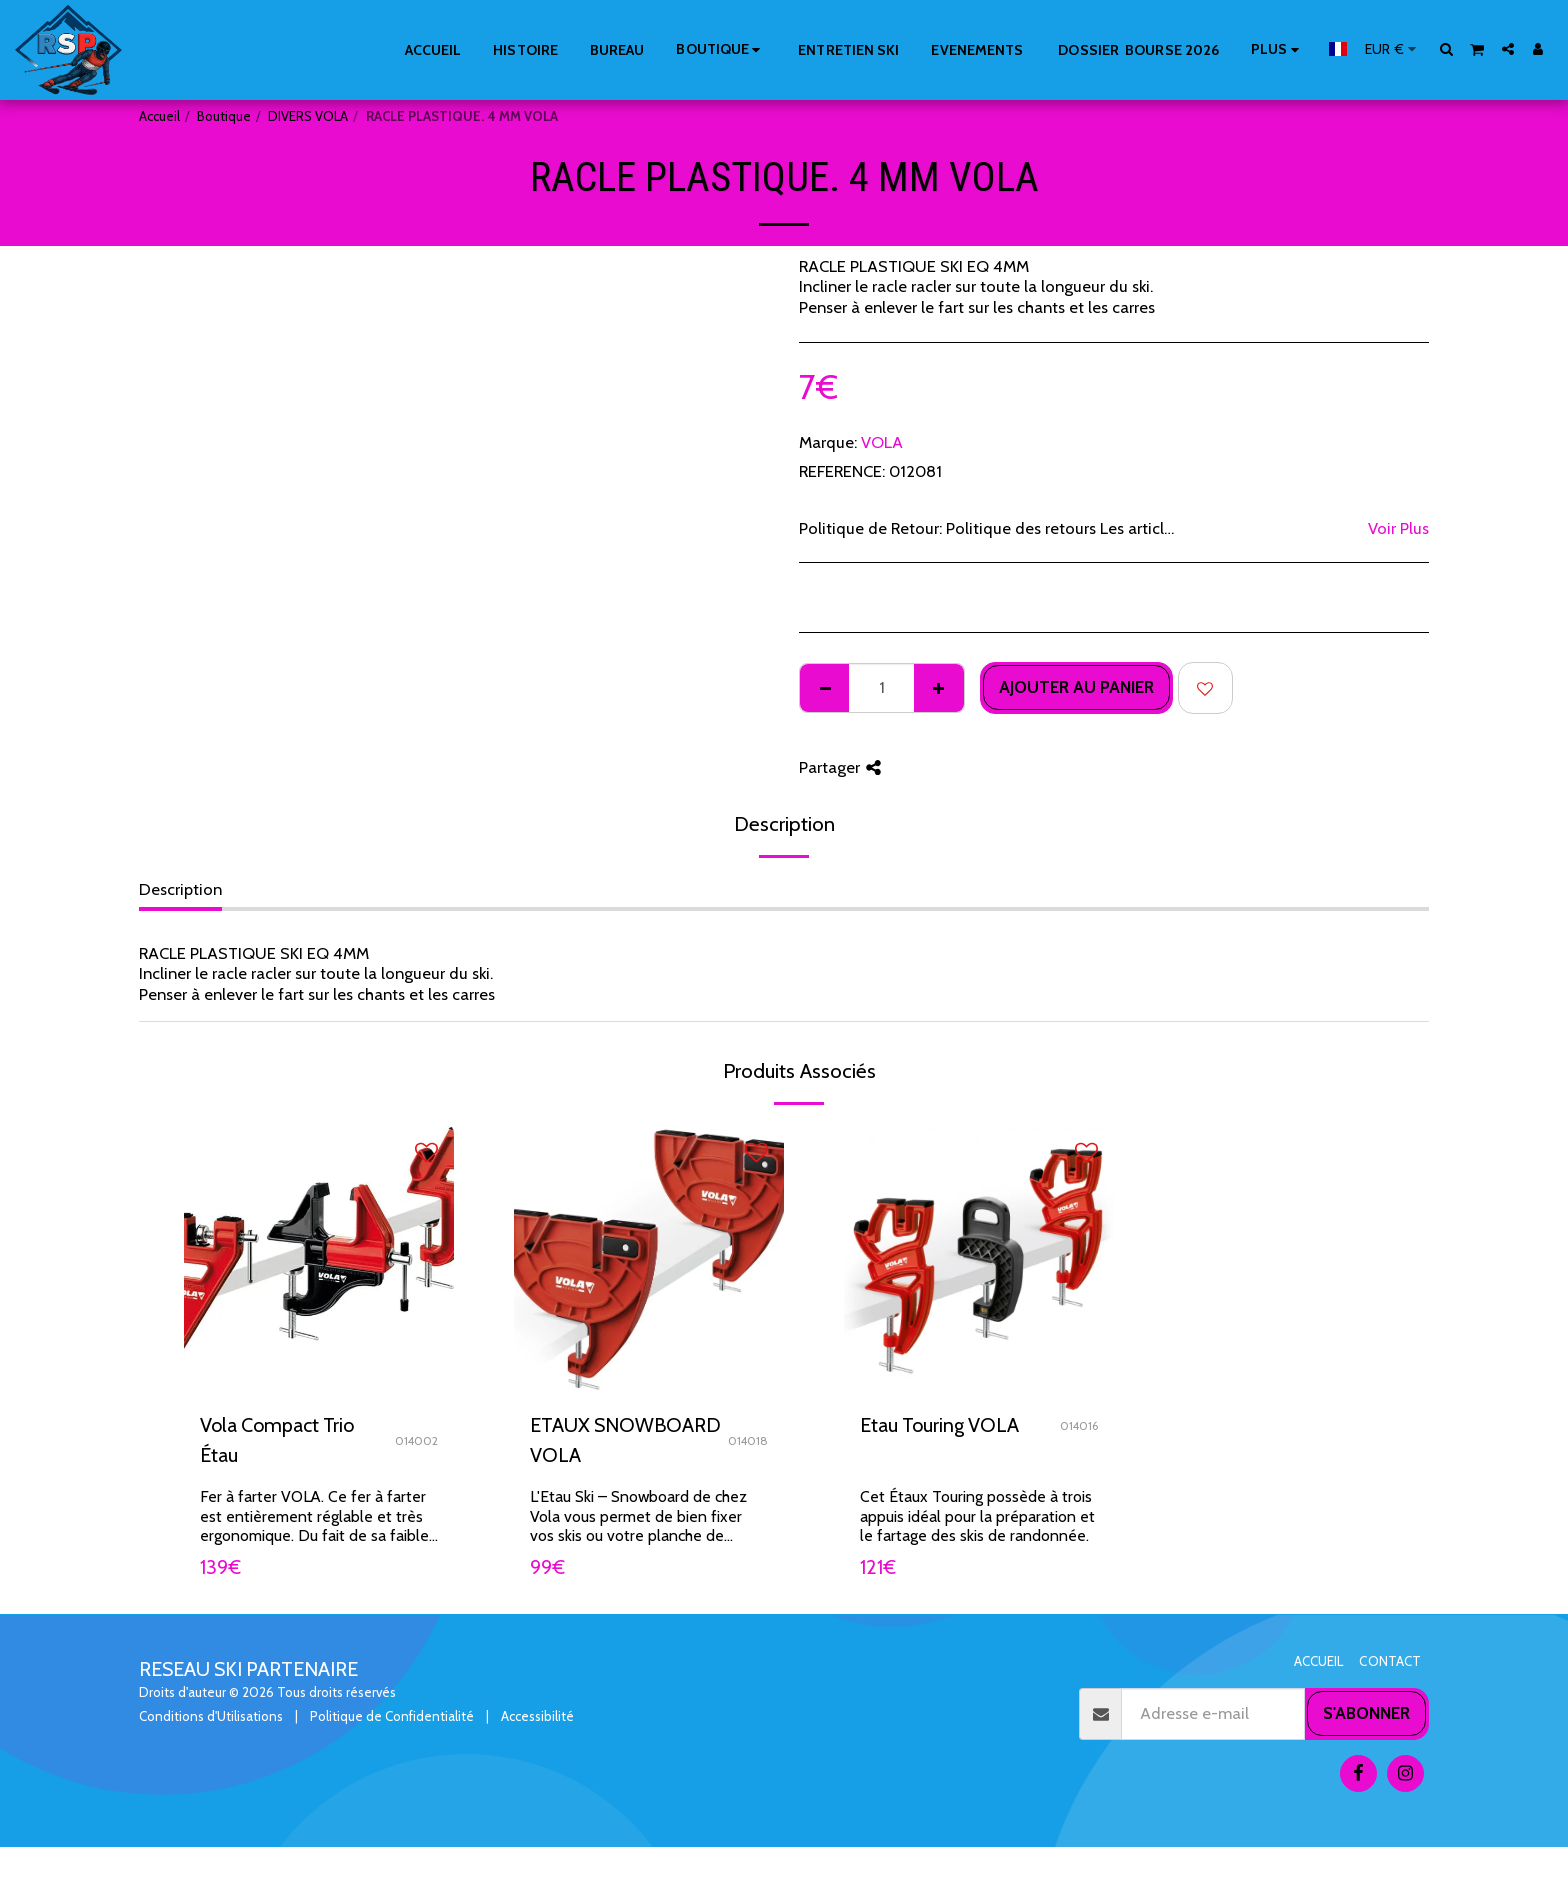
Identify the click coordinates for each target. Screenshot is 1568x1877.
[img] (319, 1260)
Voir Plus (1398, 528)
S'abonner (1366, 1713)
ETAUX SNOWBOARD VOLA (625, 1440)
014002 (416, 1441)
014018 (748, 1441)
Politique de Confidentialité (392, 1716)
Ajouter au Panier (1076, 687)
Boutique (224, 116)
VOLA (882, 442)
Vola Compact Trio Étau (277, 1440)
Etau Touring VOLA (939, 1425)
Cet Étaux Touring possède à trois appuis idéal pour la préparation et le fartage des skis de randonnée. (977, 1516)
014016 (1079, 1426)
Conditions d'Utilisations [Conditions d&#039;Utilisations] (211, 1716)
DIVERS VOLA (308, 116)
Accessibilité (537, 1716)
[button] (1447, 49)
